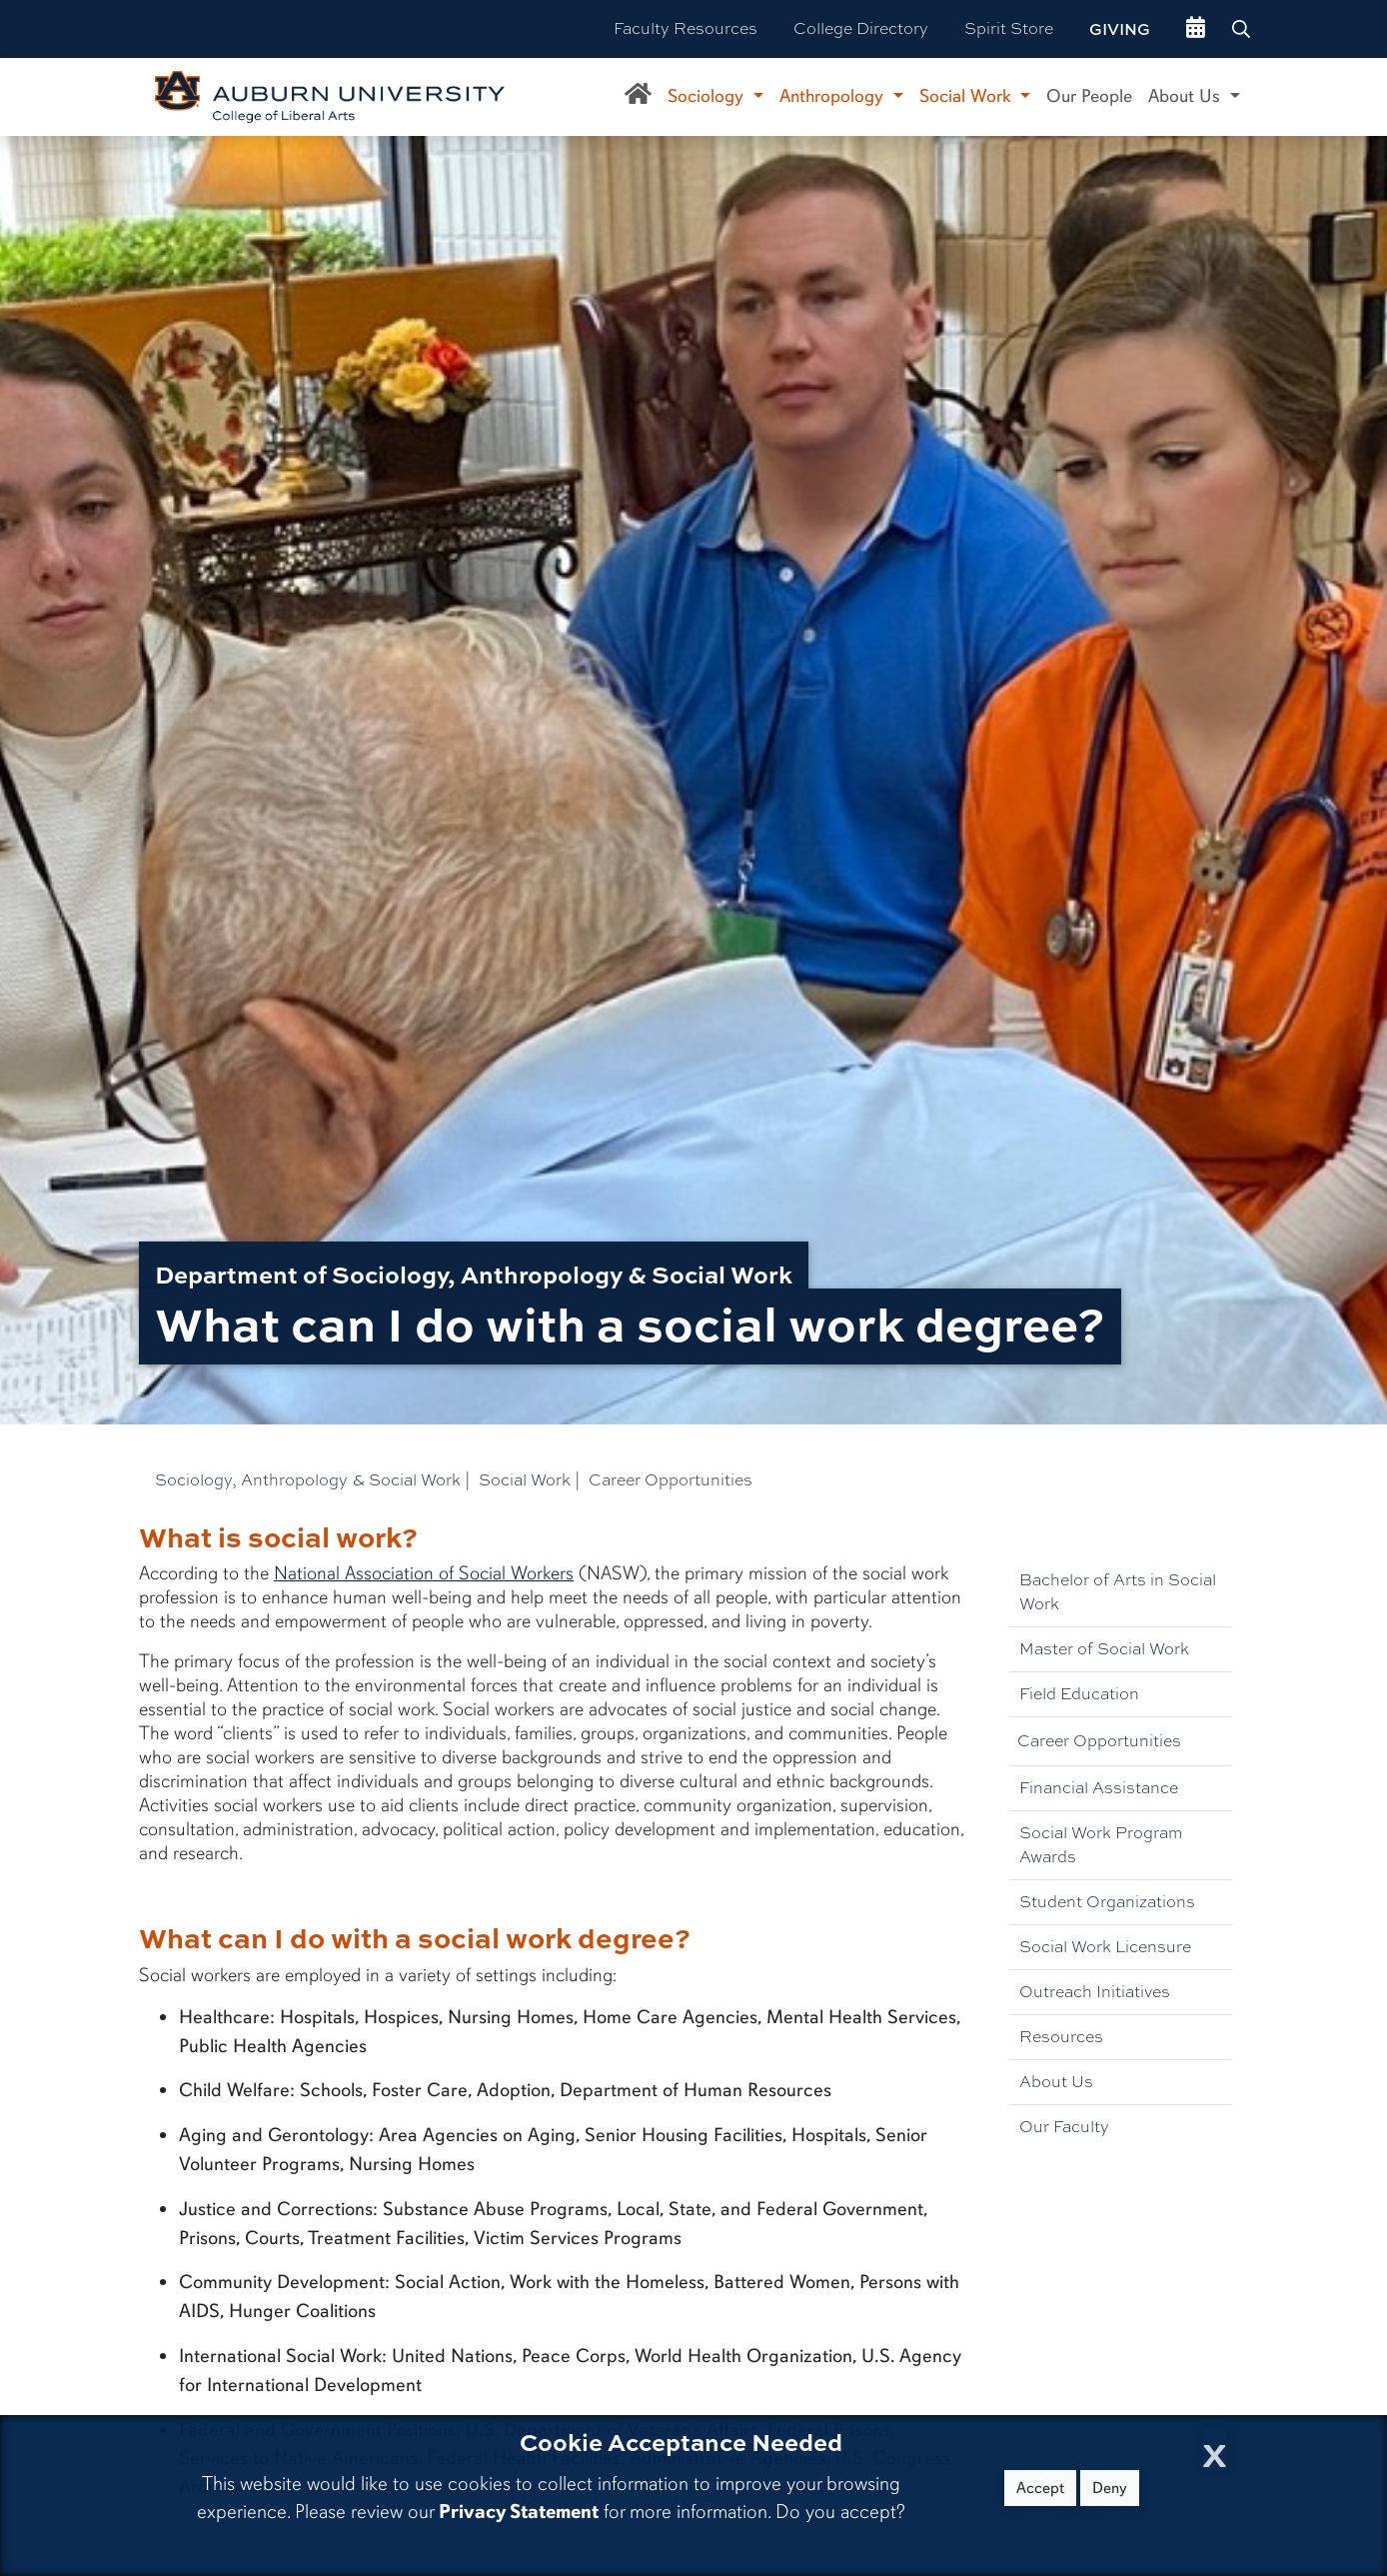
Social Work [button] (967, 96)
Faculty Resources (685, 28)
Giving (1119, 29)
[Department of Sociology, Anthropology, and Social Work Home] (638, 97)
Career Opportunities (1099, 1740)
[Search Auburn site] (1243, 29)
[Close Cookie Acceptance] (1214, 2449)
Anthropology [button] (833, 96)
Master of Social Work (1104, 1648)
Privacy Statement (519, 2511)
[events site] (1195, 29)
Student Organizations (1107, 1901)
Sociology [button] (708, 96)
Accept (1040, 2488)
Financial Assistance (1098, 1787)
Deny (1109, 2488)
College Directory (860, 28)
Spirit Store (1008, 28)
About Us (1056, 2081)
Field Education (1079, 1693)
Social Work (525, 1479)
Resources (1061, 2036)
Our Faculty (1064, 2126)
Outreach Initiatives (1094, 1991)
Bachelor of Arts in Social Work (1117, 1591)
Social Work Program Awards (1100, 1844)
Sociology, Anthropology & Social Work (308, 1479)
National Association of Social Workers (424, 1573)
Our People (1089, 96)
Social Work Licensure (1105, 1946)
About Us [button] (1186, 96)
